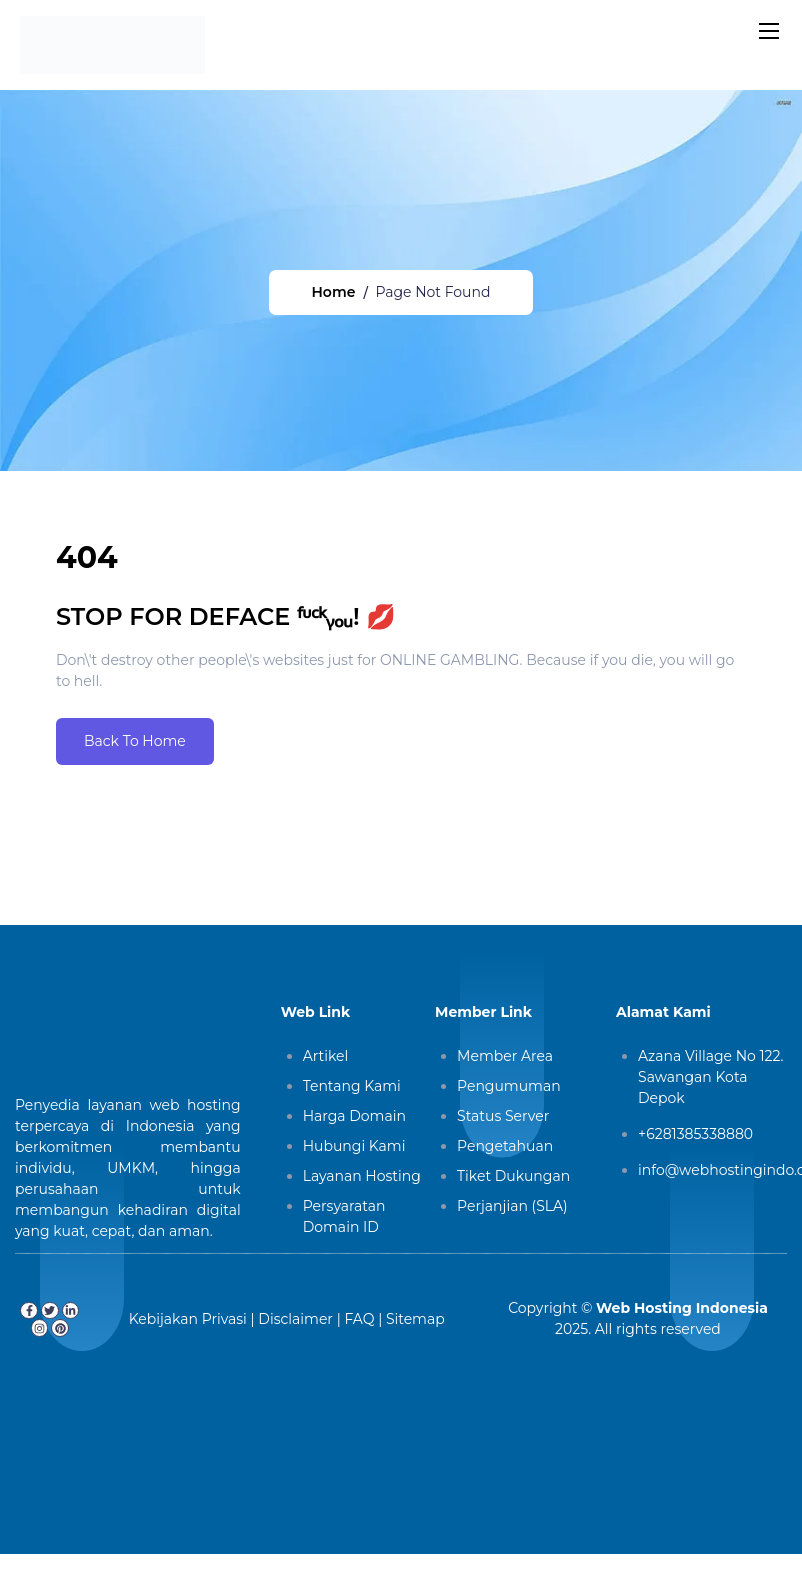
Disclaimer (295, 1319)
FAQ (359, 1319)
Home (334, 292)
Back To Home (135, 741)
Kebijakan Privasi (188, 1319)
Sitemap (415, 1319)
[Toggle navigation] (767, 30)
